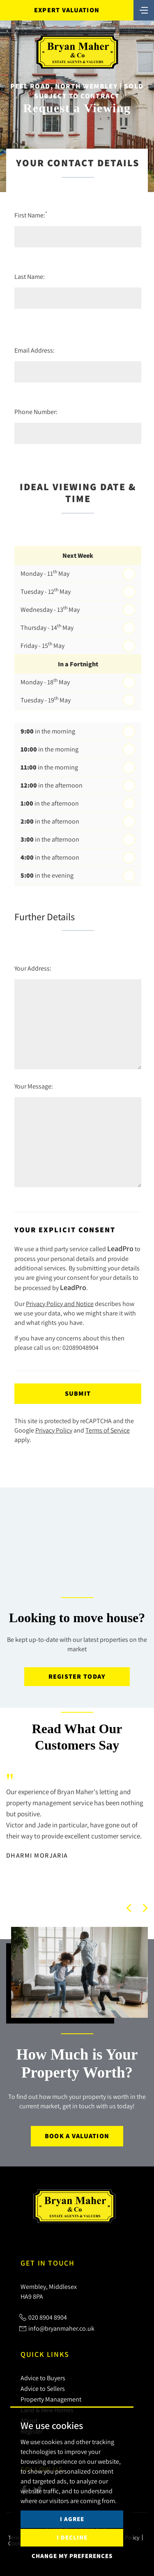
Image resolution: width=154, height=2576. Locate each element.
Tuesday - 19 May (46, 699)
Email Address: (34, 350)
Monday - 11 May (45, 572)
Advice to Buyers (43, 2378)
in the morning (48, 731)
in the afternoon (52, 785)
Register (32, 2431)
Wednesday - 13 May (50, 608)
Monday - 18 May (45, 681)
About (29, 2420)
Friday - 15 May (42, 645)
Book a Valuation (77, 2136)
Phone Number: (35, 411)
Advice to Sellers (43, 2388)
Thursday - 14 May (47, 627)
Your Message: (33, 1086)
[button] (128, 1908)
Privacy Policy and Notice (60, 1303)
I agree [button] (72, 2545)
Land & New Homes (47, 2410)
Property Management (51, 2399)
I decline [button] (72, 2563)
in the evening (47, 875)
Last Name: (29, 276)
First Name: (30, 215)
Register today (77, 1676)
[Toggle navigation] (144, 9)
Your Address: (32, 968)
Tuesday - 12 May (46, 590)
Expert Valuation (66, 10)
